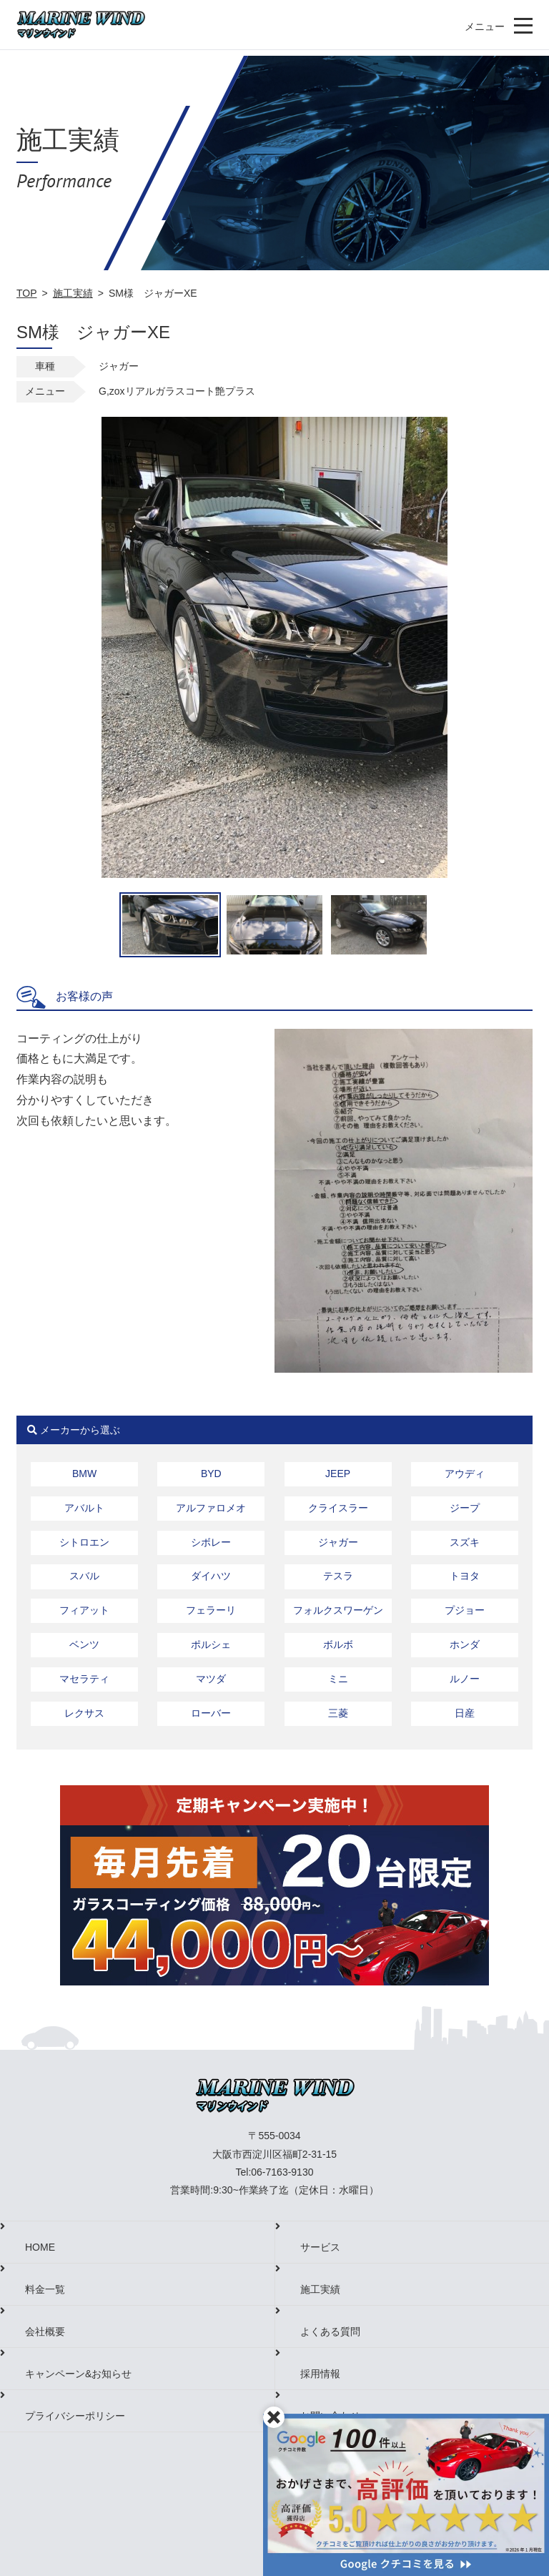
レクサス (84, 1713)
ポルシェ (211, 1644)
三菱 (338, 1713)
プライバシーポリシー (75, 2416)
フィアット (84, 1610)
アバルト (84, 1508)
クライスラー (338, 1508)
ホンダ (465, 1644)
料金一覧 (45, 2289)
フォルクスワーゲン (338, 1610)
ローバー (211, 1713)
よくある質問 (330, 2331)
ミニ (338, 1678)
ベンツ (84, 1644)
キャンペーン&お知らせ (78, 2373)
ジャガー (338, 1542)
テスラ (338, 1575)
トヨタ (465, 1575)
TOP (26, 293)
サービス (320, 2247)
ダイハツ (211, 1575)
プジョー (465, 1610)
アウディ (465, 1473)
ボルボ (338, 1644)
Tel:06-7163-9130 (275, 2172)
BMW (84, 1473)
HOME (40, 2247)
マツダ (211, 1678)
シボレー (211, 1542)
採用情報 (320, 2373)
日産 (465, 1713)
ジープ (465, 1508)
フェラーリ (211, 1610)
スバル (84, 1575)
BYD (211, 1473)
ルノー (465, 1678)
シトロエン (84, 1542)
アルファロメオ (211, 1508)
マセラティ (84, 1678)
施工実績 (73, 293)
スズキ (465, 1542)
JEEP (337, 1473)
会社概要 (45, 2331)
